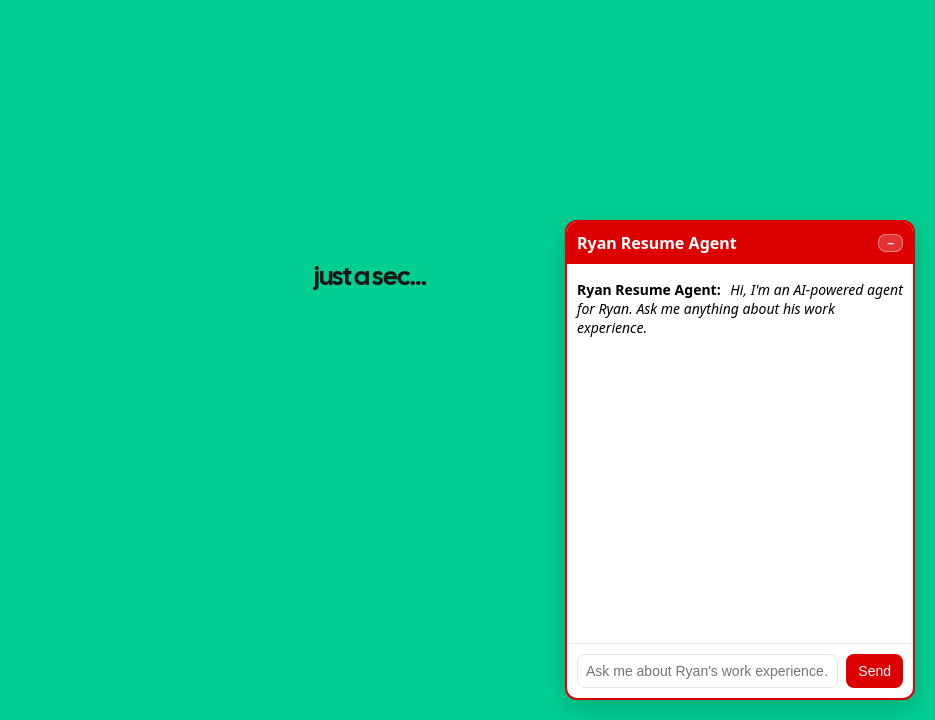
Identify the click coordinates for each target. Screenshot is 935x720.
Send (874, 671)
